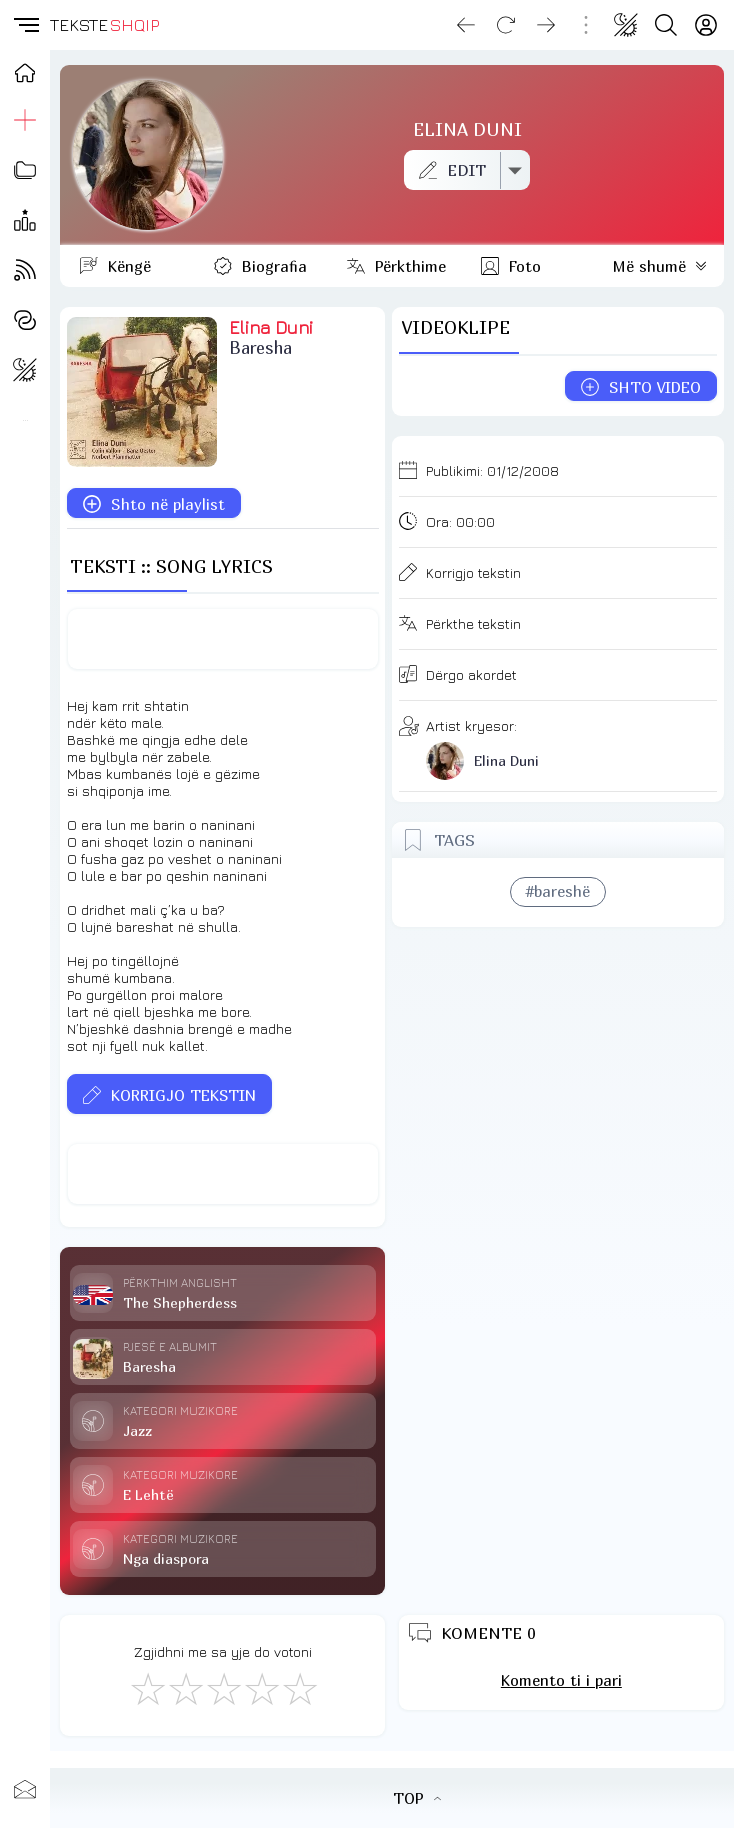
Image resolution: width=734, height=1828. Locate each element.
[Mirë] (223, 1688)
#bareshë (558, 891)
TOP (417, 1798)
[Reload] (506, 25)
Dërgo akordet (471, 674)
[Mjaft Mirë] (261, 1688)
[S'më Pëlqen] (147, 1688)
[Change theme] (626, 25)
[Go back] (466, 25)
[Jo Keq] (185, 1688)
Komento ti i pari (561, 1680)
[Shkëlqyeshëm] (299, 1688)
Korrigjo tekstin (473, 572)
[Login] (706, 25)
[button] (25, 25)
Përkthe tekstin (473, 623)
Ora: (460, 521)
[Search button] (666, 25)
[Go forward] (546, 25)
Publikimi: (492, 470)
